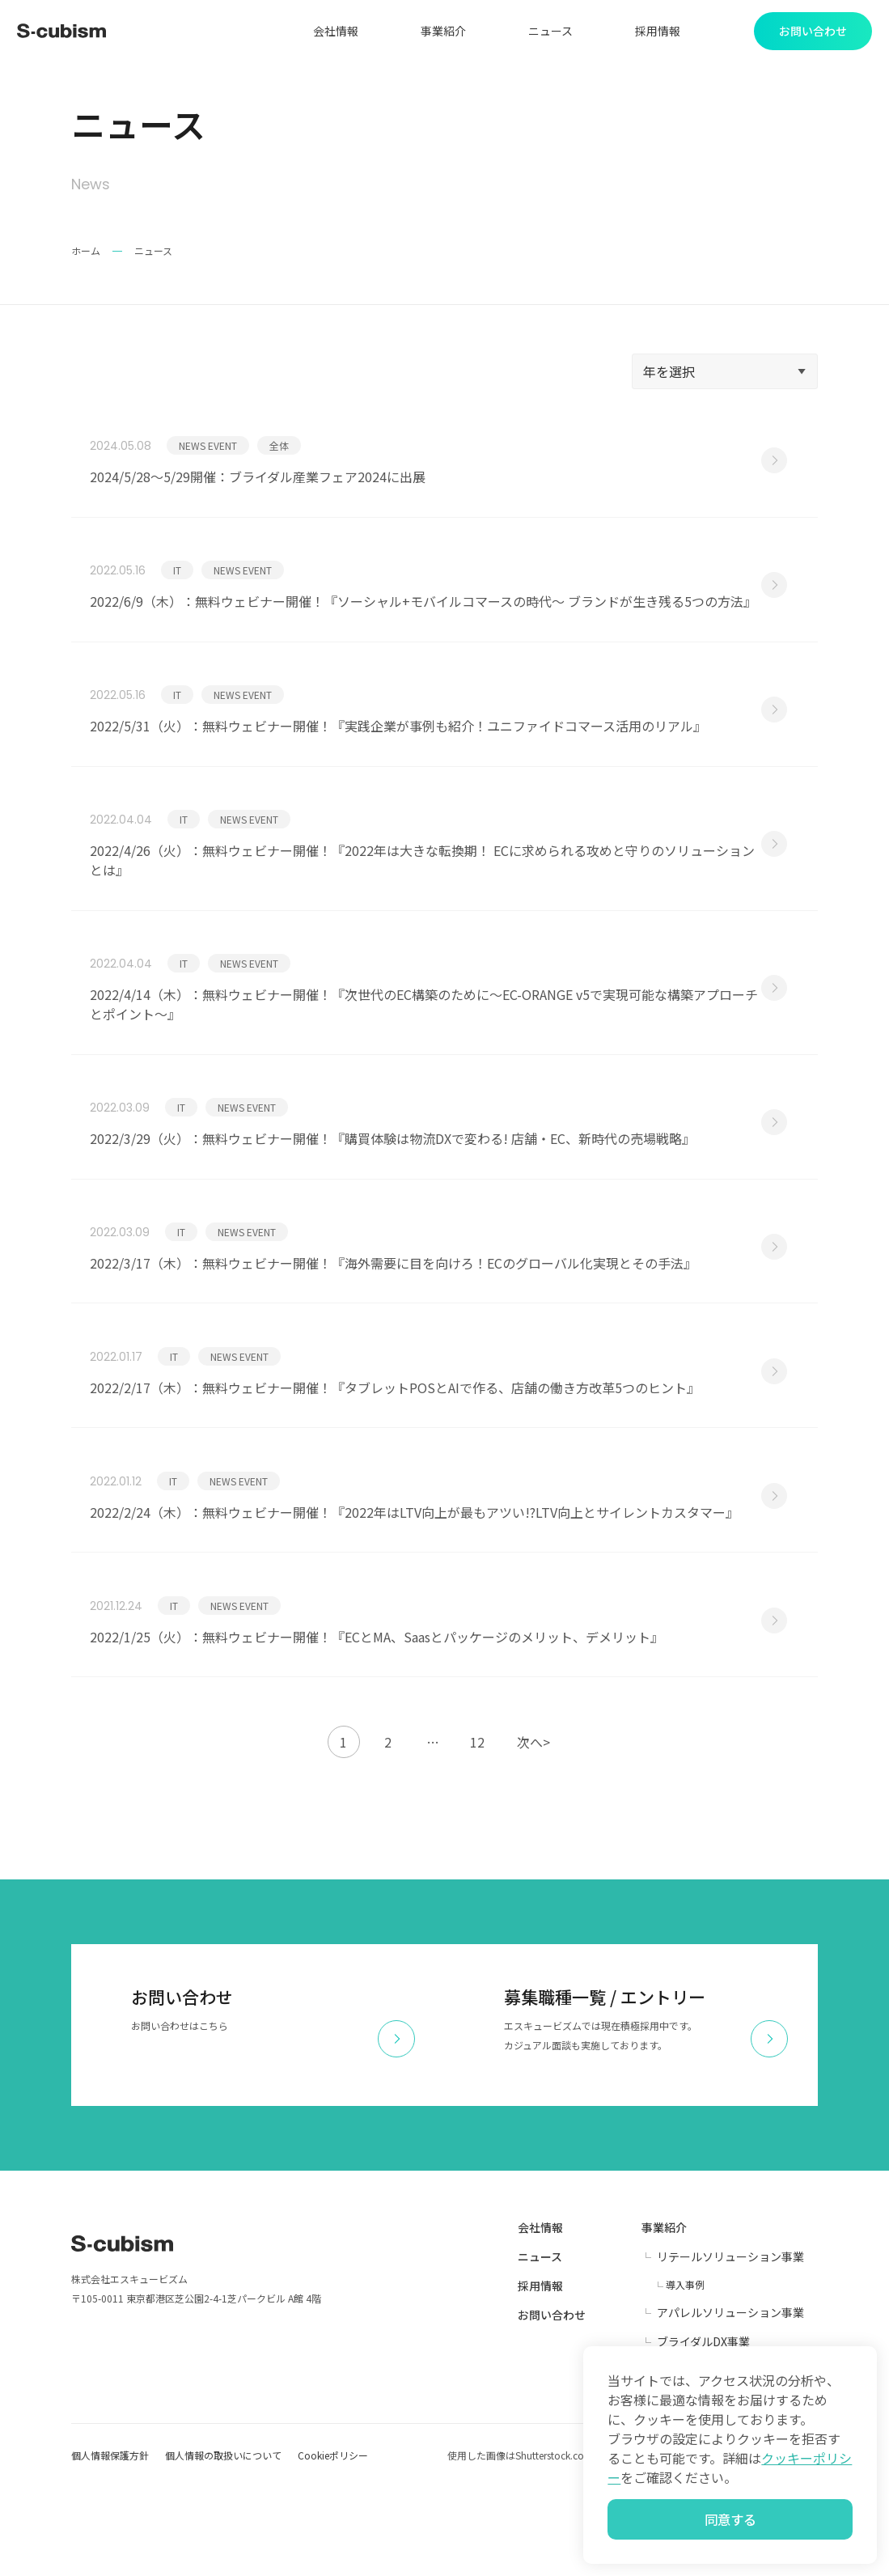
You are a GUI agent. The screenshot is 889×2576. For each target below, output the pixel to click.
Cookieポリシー (333, 2544)
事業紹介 (438, 32)
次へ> (533, 1831)
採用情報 (652, 32)
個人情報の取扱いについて (223, 2544)
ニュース (545, 32)
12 (477, 1831)
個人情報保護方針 (110, 2544)
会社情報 (330, 32)
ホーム (85, 254)
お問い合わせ (552, 2404)
